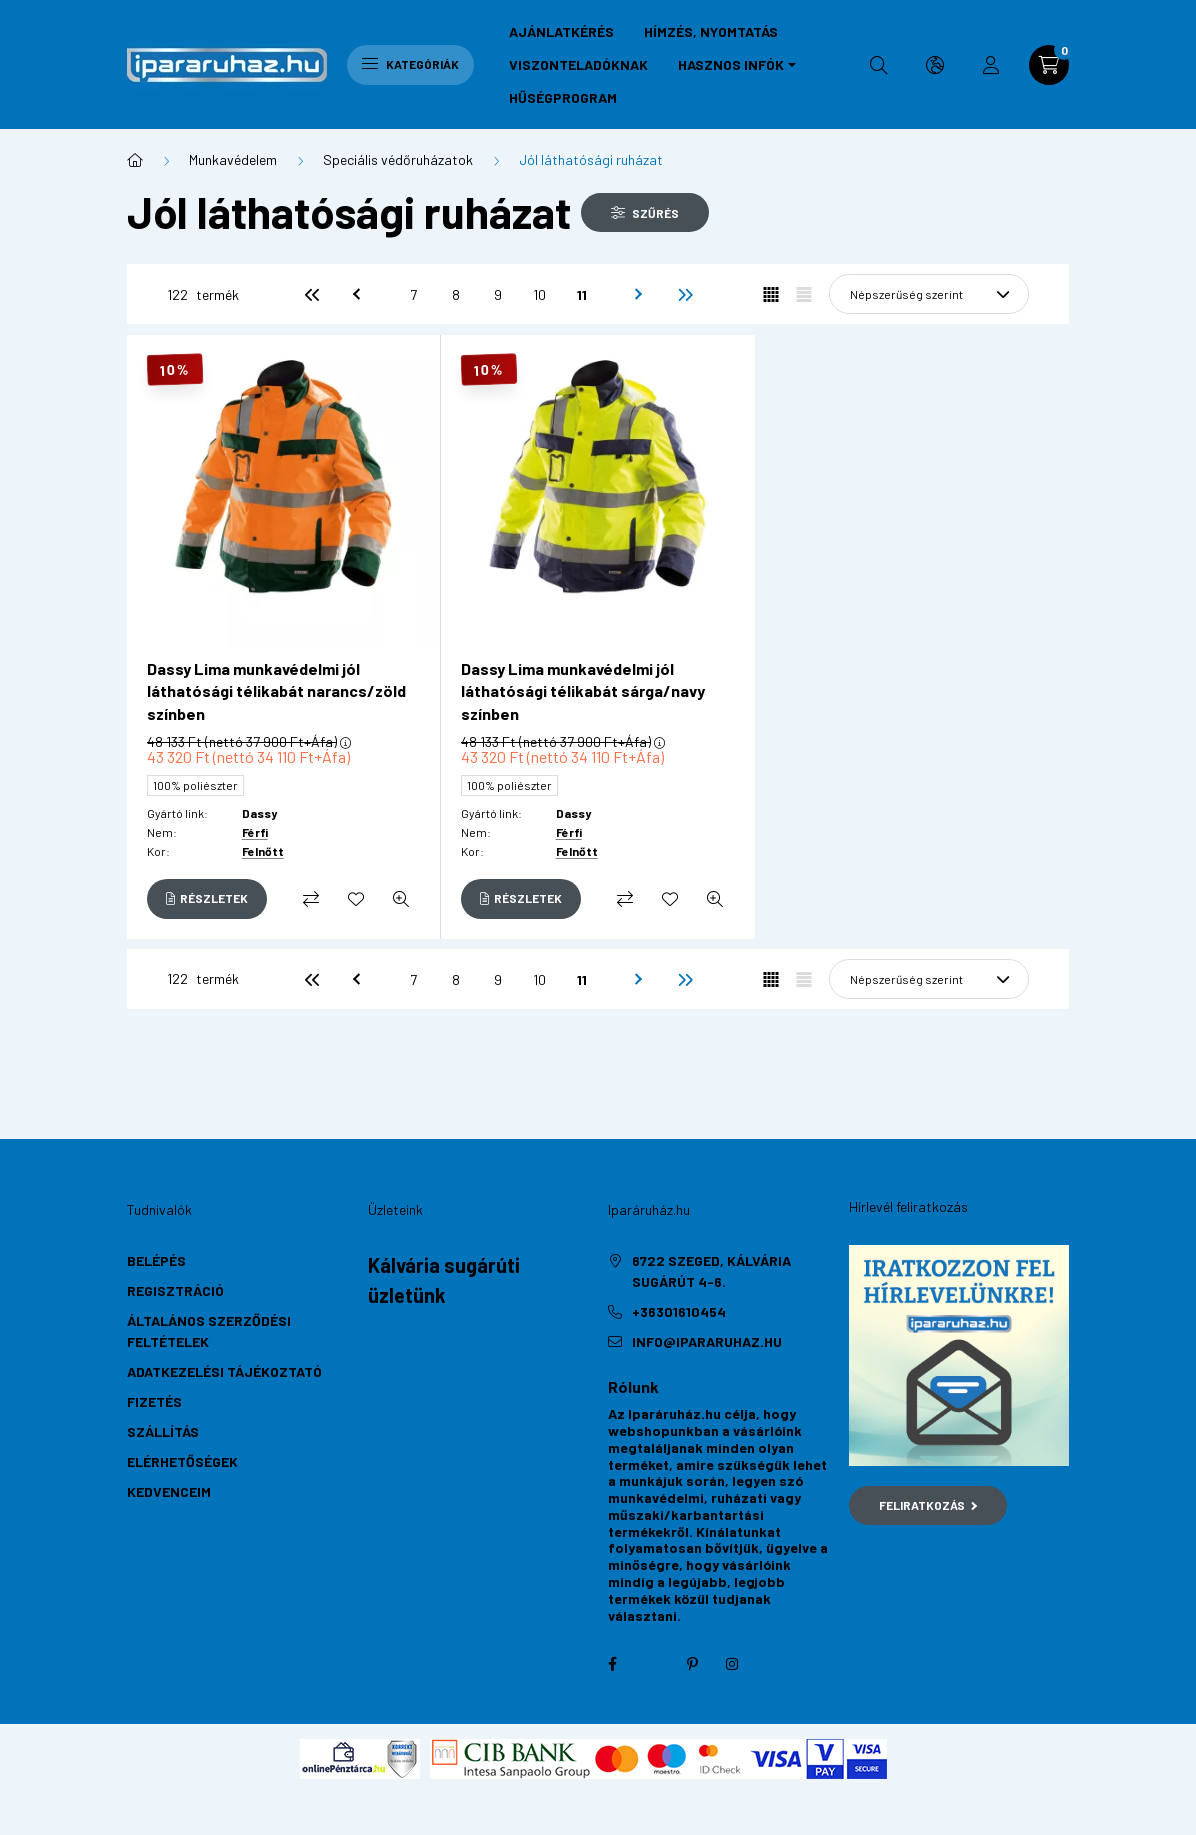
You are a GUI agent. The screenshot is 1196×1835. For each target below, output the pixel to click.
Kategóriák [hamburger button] (410, 64)
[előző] (354, 294)
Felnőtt (263, 851)
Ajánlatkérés (561, 31)
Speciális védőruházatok (398, 159)
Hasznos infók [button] (731, 64)
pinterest (692, 1664)
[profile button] (991, 65)
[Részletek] (207, 899)
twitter (652, 1664)
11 (582, 294)
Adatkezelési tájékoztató (224, 1371)
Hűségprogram (563, 97)
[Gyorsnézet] (401, 899)
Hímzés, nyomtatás (711, 31)
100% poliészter (195, 785)
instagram (732, 1664)
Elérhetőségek (182, 1461)
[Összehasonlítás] (311, 899)
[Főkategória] (135, 160)
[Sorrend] (929, 294)
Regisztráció (175, 1290)
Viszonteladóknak (578, 64)
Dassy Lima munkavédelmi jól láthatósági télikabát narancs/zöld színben (276, 691)
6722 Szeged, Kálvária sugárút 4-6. (711, 1271)
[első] (312, 294)
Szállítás (163, 1431)
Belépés (156, 1260)
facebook (612, 1664)
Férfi (255, 832)
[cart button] (1049, 65)
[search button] (879, 65)
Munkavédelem (233, 159)
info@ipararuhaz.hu (707, 1341)
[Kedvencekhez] (356, 899)
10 (539, 294)
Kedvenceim (169, 1491)
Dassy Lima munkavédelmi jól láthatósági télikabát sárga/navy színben (583, 691)
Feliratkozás (928, 1505)
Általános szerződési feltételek (209, 1331)
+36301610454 (679, 1311)
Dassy (259, 813)
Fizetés (154, 1401)
